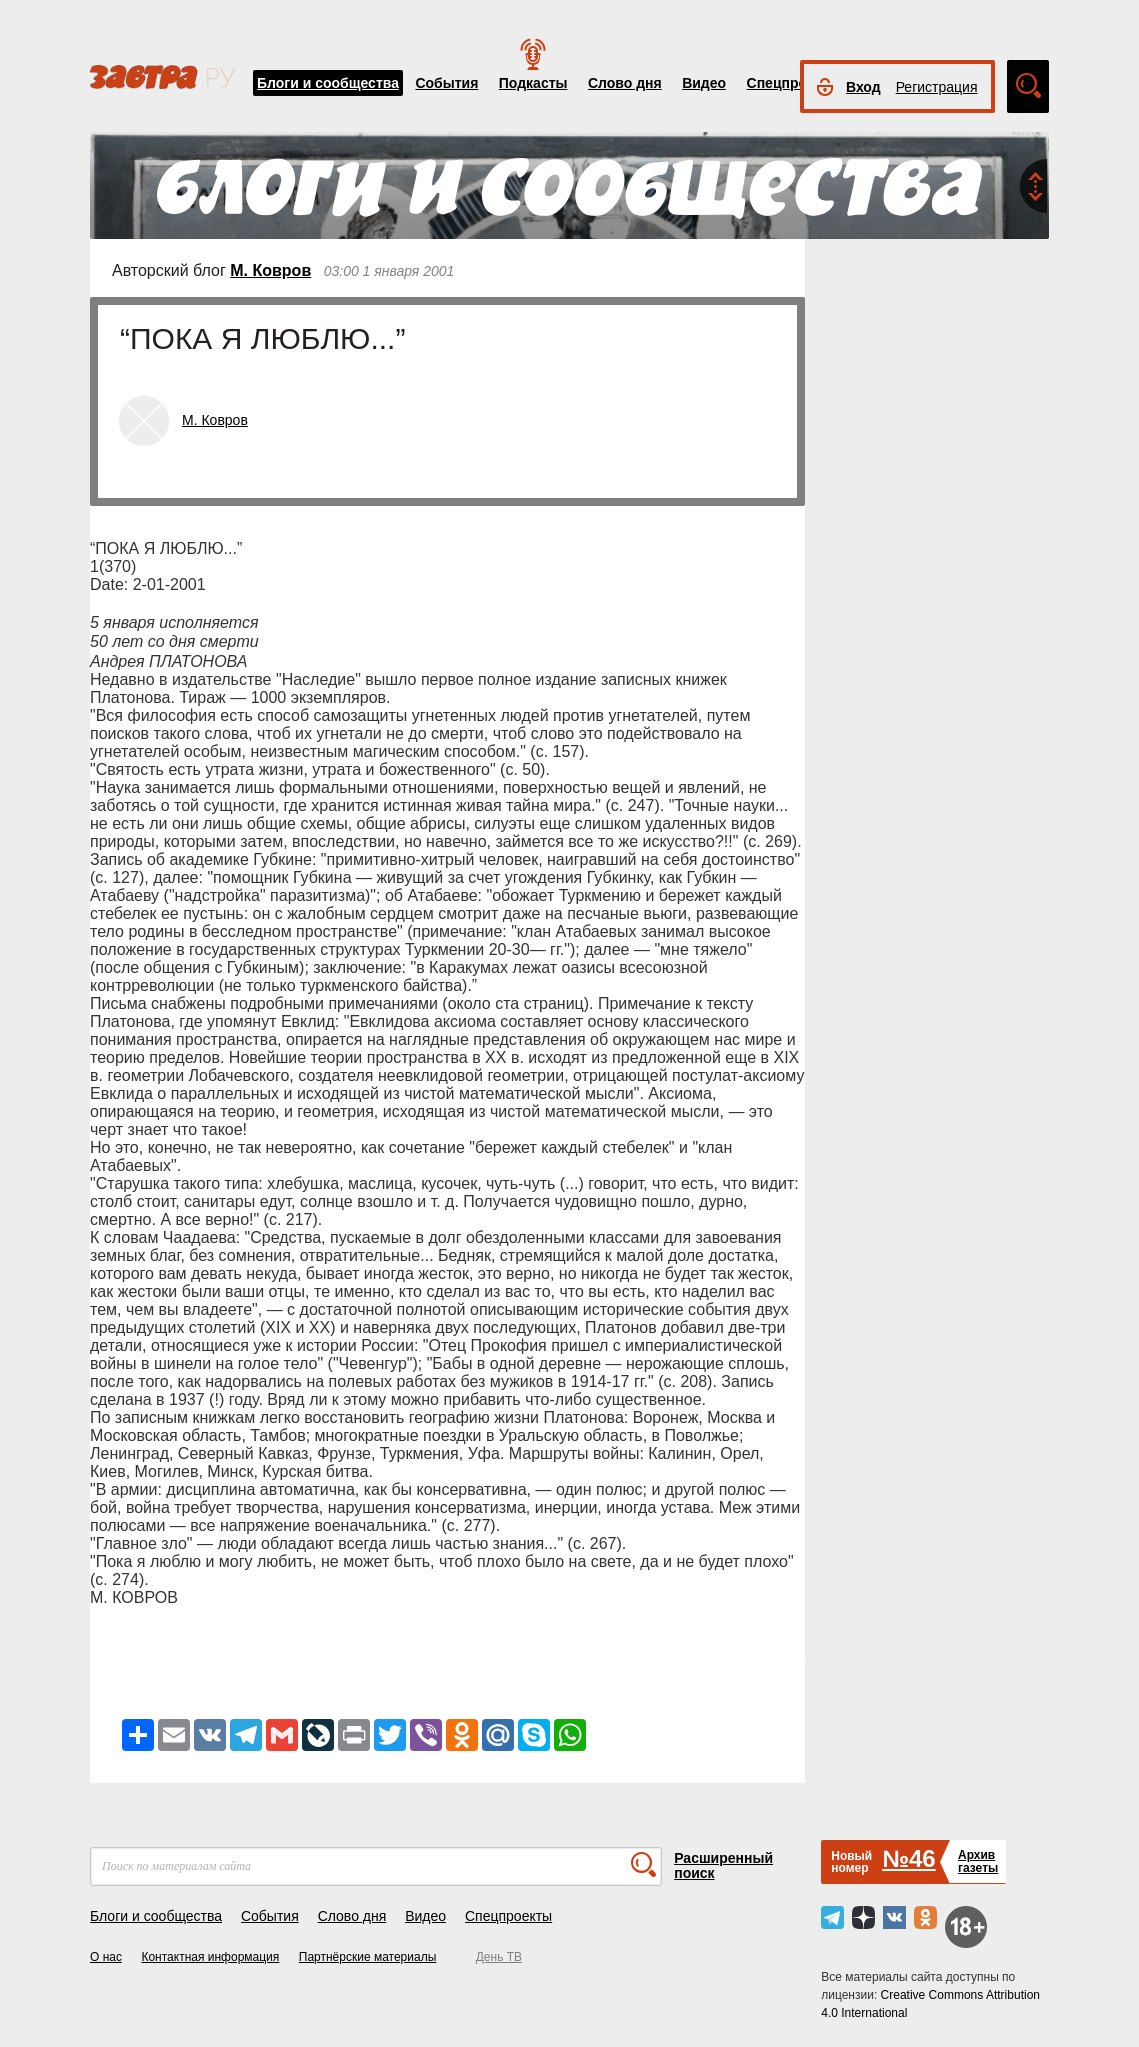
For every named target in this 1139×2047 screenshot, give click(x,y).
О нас (106, 1957)
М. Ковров (270, 270)
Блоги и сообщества (328, 83)
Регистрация (937, 87)
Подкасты (533, 83)
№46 (908, 1858)
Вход (863, 87)
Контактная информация (210, 1957)
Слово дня (625, 83)
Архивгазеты (978, 1861)
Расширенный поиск (723, 1865)
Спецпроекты (794, 83)
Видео (704, 83)
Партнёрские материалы (368, 1957)
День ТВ (499, 1957)
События (446, 83)
